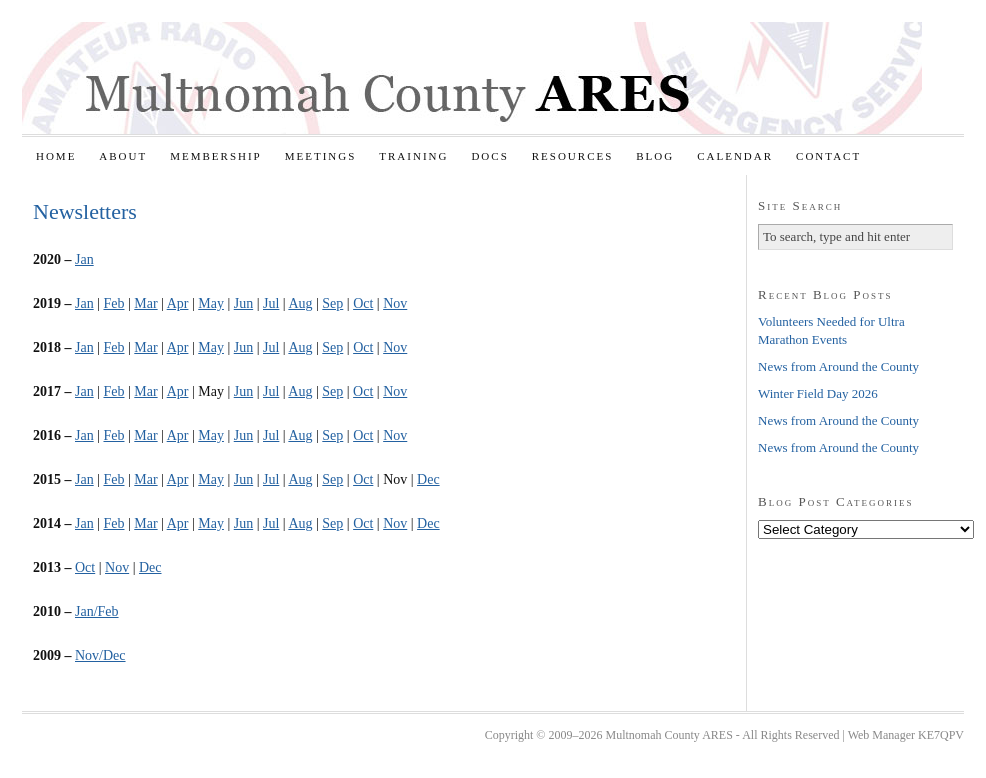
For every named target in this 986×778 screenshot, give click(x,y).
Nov (395, 303)
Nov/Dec (100, 655)
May (211, 303)
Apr (178, 303)
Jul (271, 303)
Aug (300, 303)
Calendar (735, 156)
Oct (363, 303)
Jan (84, 259)
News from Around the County (838, 366)
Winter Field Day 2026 (818, 393)
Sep (332, 303)
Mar (145, 303)
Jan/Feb (97, 611)
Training (413, 156)
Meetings (321, 156)
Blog (655, 156)
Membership (216, 156)
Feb (113, 303)
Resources (573, 156)
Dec (428, 479)
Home (56, 156)
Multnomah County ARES (472, 78)
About (123, 156)
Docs (489, 156)
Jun (243, 303)
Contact (828, 156)
